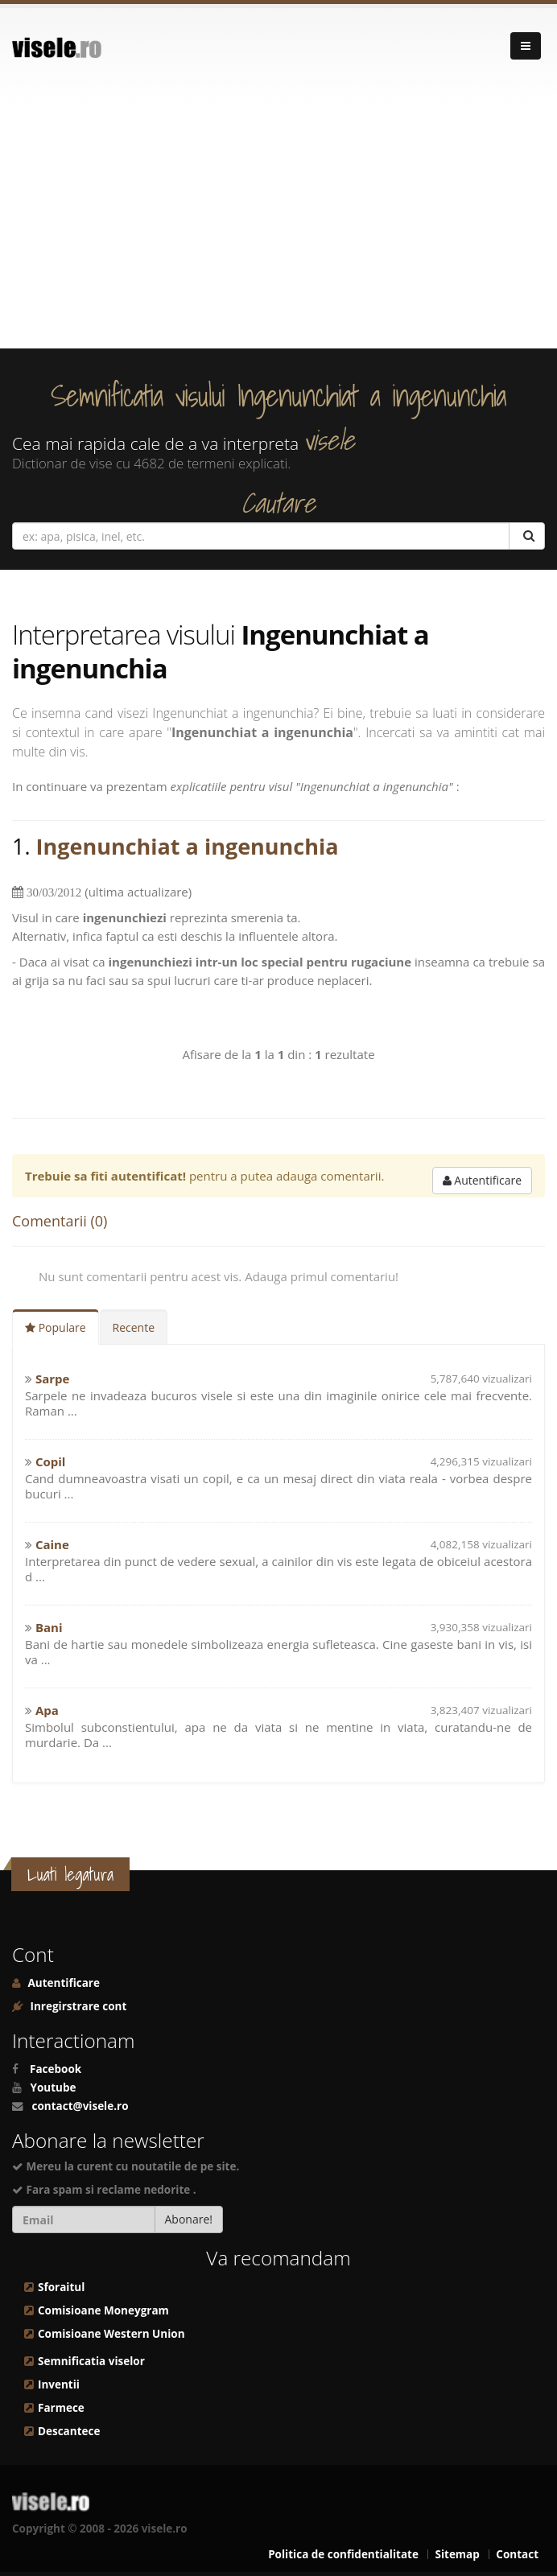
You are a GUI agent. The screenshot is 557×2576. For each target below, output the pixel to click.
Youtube (53, 2087)
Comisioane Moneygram (103, 2310)
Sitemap (457, 2554)
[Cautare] (527, 536)
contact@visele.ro (80, 2106)
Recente (134, 1327)
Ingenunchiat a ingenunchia (187, 846)
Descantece (69, 2431)
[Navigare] (525, 46)
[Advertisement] (278, 227)
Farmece (61, 2408)
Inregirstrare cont (76, 2006)
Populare (55, 1327)
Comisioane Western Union (111, 2334)
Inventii (59, 2384)
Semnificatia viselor (91, 2361)
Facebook (55, 2069)
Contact (517, 2554)
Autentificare (482, 1180)
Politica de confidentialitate (343, 2554)
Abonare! (189, 2219)
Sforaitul (61, 2287)
